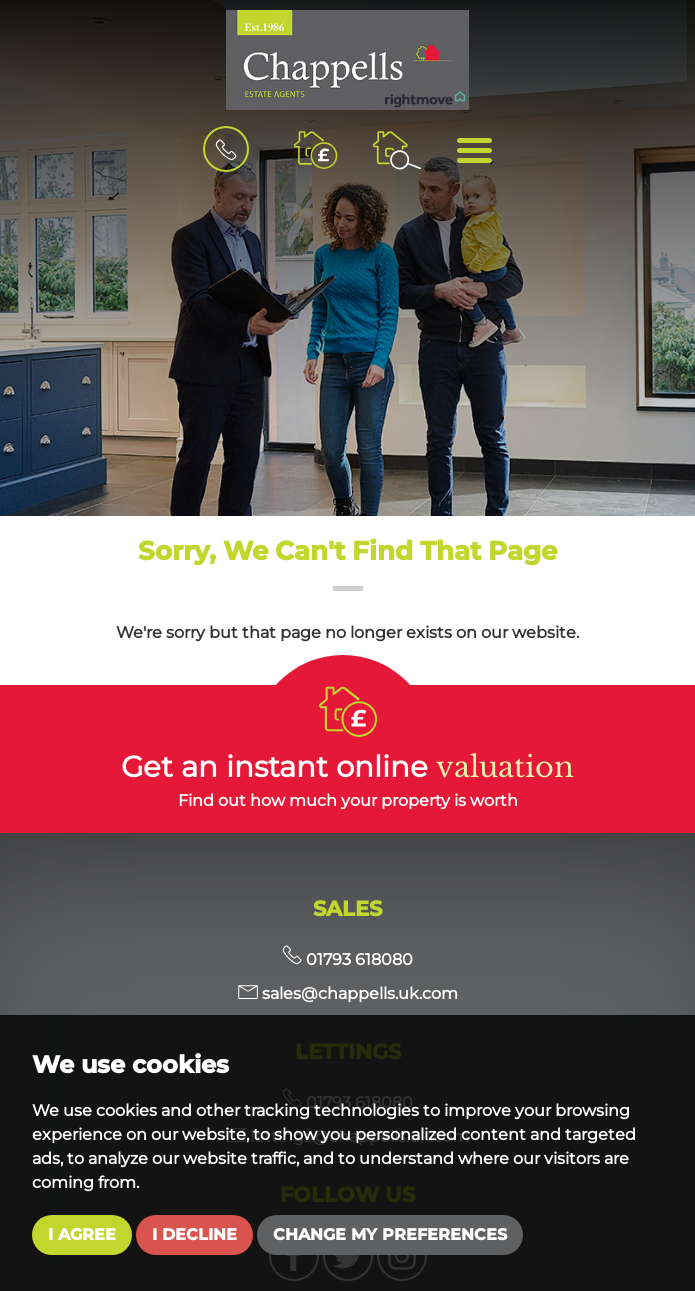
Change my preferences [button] (390, 1234)
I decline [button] (194, 1234)
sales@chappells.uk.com (348, 993)
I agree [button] (82, 1234)
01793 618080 (347, 959)
